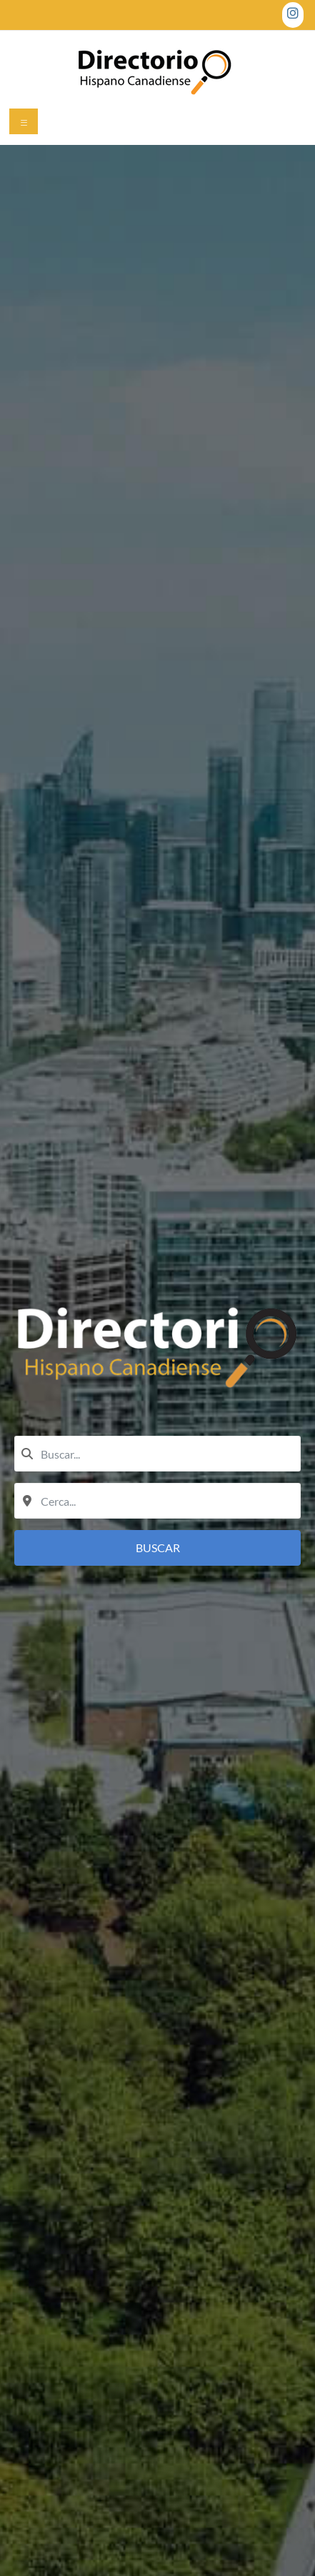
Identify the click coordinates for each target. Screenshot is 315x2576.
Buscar (158, 1547)
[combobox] (157, 1453)
